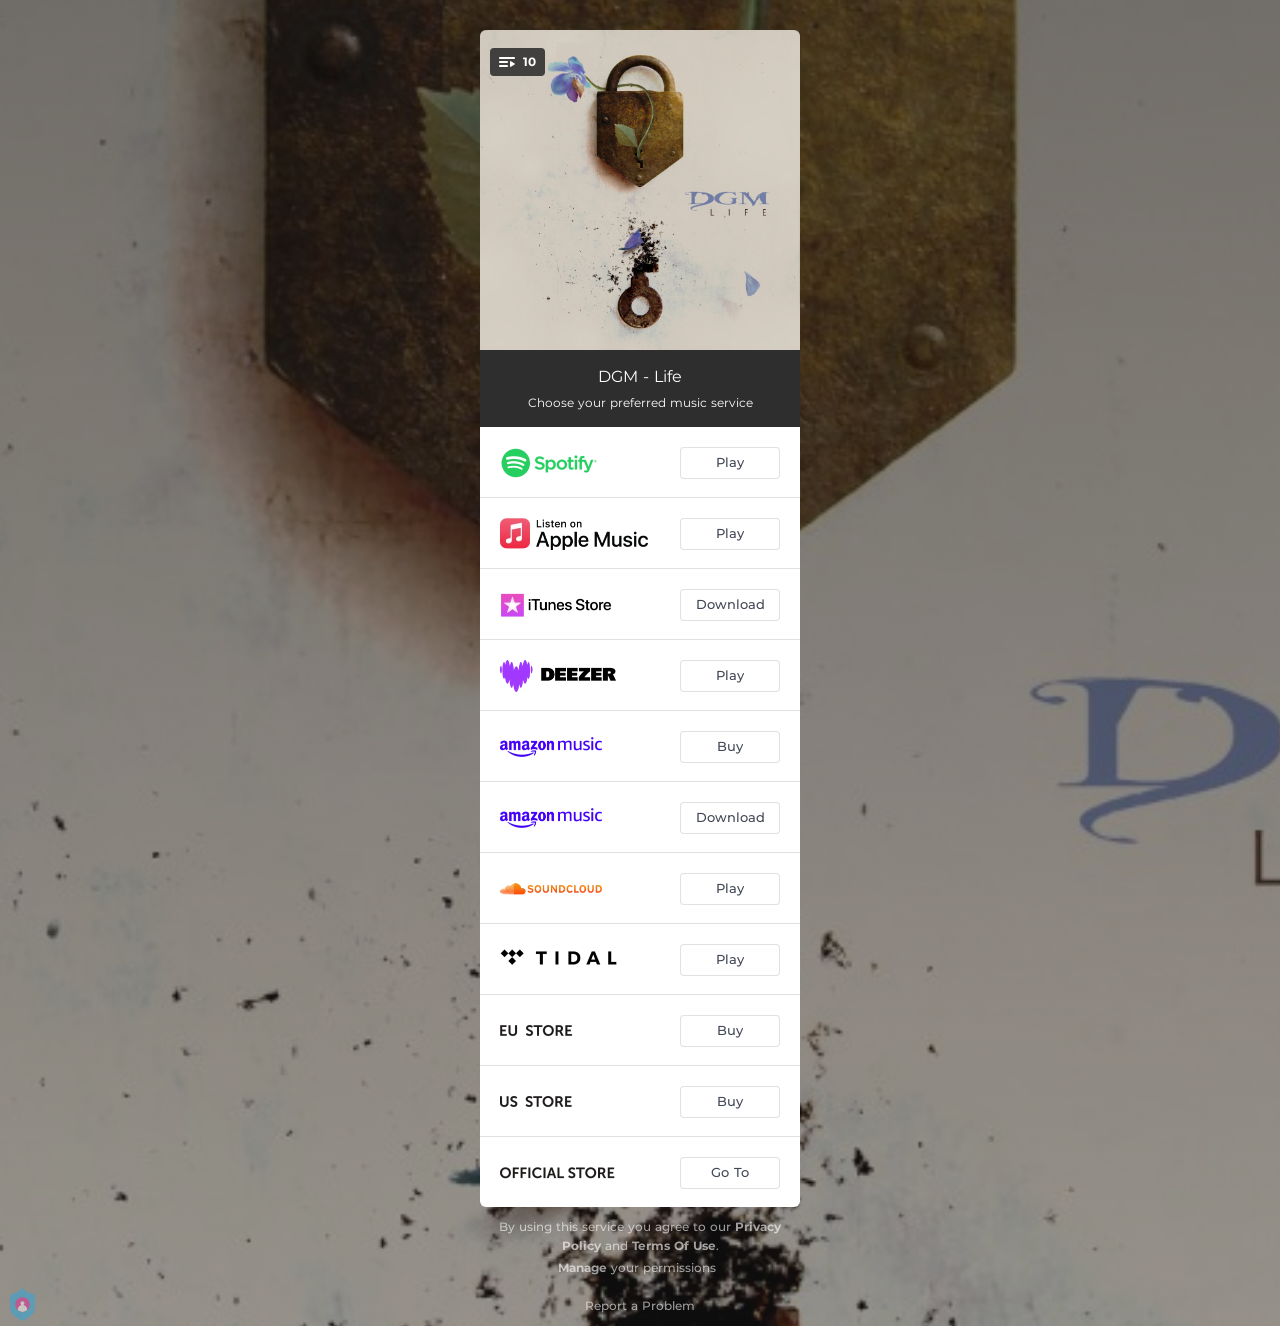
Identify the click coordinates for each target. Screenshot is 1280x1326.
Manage (582, 1267)
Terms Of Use (674, 1245)
